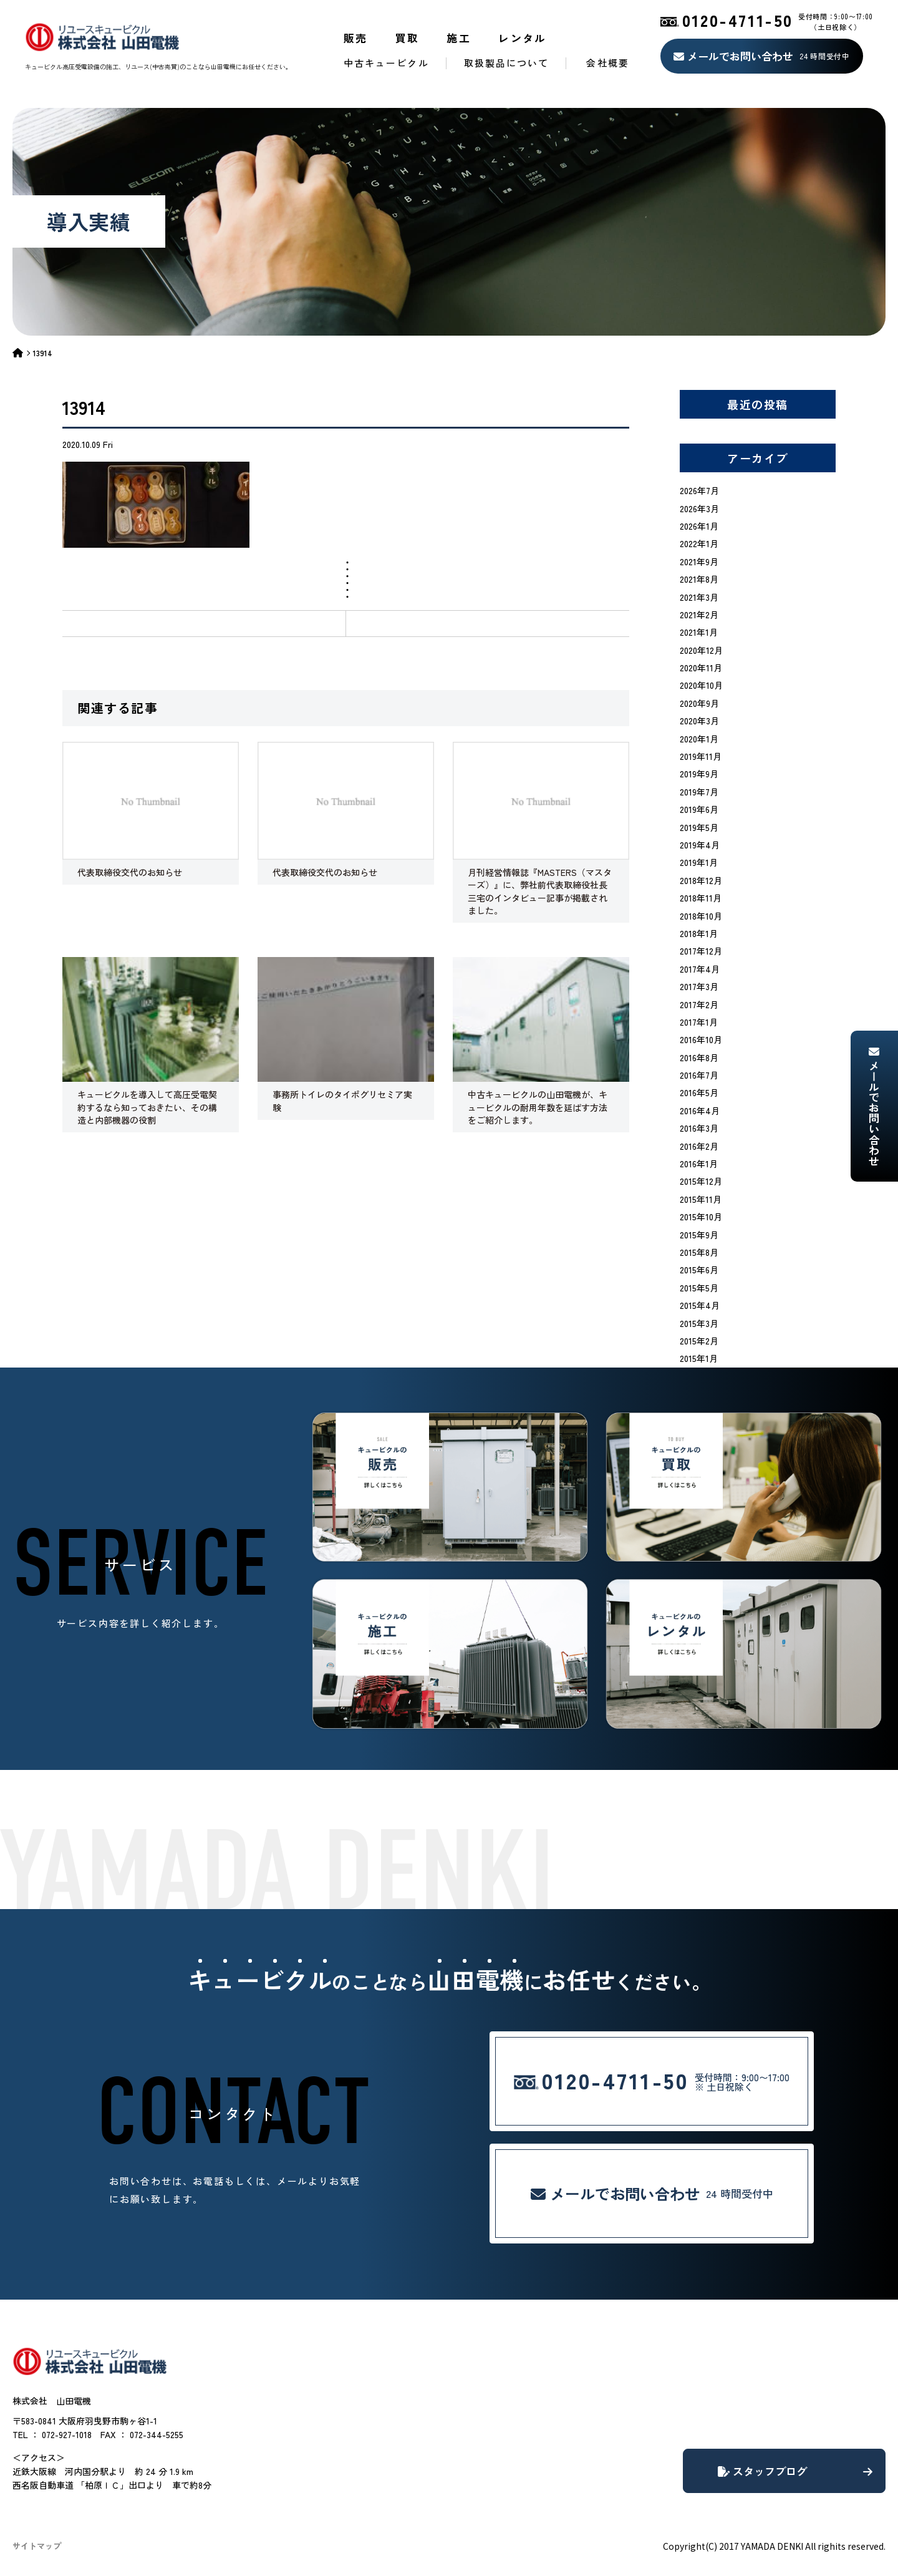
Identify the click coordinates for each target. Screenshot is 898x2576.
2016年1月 (699, 1163)
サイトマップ (36, 2546)
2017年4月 (700, 969)
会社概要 (607, 62)
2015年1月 (699, 1358)
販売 (356, 38)
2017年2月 (699, 1004)
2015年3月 (699, 1323)
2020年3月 (699, 720)
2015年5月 (699, 1287)
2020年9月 (699, 703)
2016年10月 (701, 1039)
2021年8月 (699, 579)
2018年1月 (699, 933)
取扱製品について (506, 62)
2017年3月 (699, 986)
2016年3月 (699, 1128)
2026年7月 (699, 490)
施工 (459, 38)
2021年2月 (699, 614)
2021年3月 (699, 597)
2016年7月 (699, 1075)
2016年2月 (699, 1146)
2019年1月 (699, 862)
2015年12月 (701, 1181)
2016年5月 (699, 1092)
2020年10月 (701, 685)
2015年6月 (699, 1269)
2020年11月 (701, 667)
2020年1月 (699, 738)
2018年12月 (701, 880)
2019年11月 (701, 756)
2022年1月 (699, 543)
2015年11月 (701, 1199)
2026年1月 (699, 526)
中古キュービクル (386, 62)
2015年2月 (699, 1340)
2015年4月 (700, 1305)
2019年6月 (699, 809)
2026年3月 (699, 508)
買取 (407, 38)
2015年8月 (699, 1252)
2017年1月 (699, 1022)
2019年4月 (700, 844)
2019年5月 (699, 827)
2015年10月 (701, 1216)
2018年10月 (701, 916)
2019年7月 (699, 791)
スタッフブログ (795, 2471)
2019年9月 (699, 773)
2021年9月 (699, 561)
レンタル (522, 38)
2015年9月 (699, 1234)
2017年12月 (701, 951)
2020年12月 (701, 650)
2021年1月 (699, 632)
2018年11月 (701, 898)
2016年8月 (699, 1057)
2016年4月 (700, 1110)
